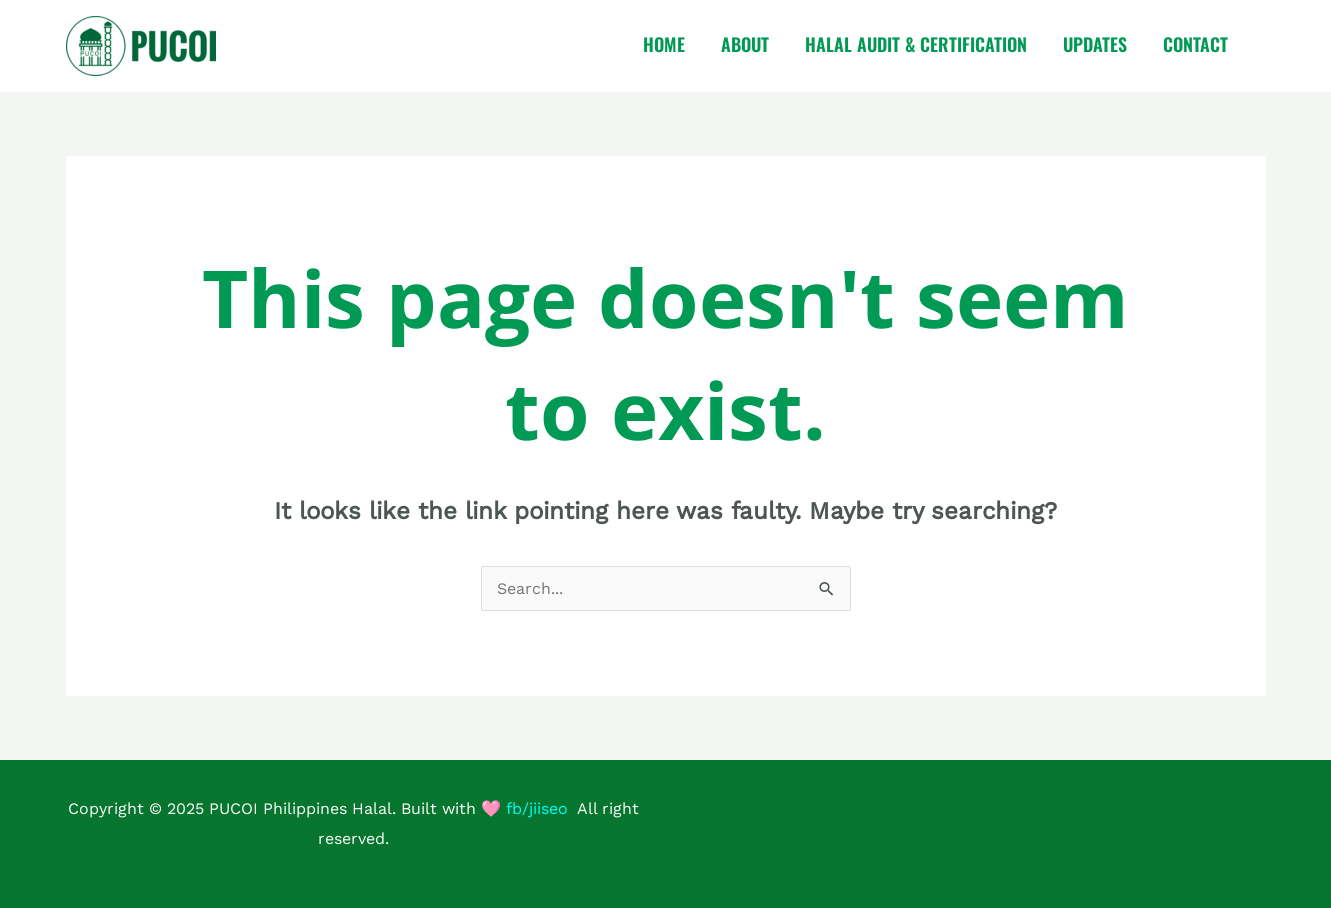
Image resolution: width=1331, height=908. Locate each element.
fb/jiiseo (537, 808)
